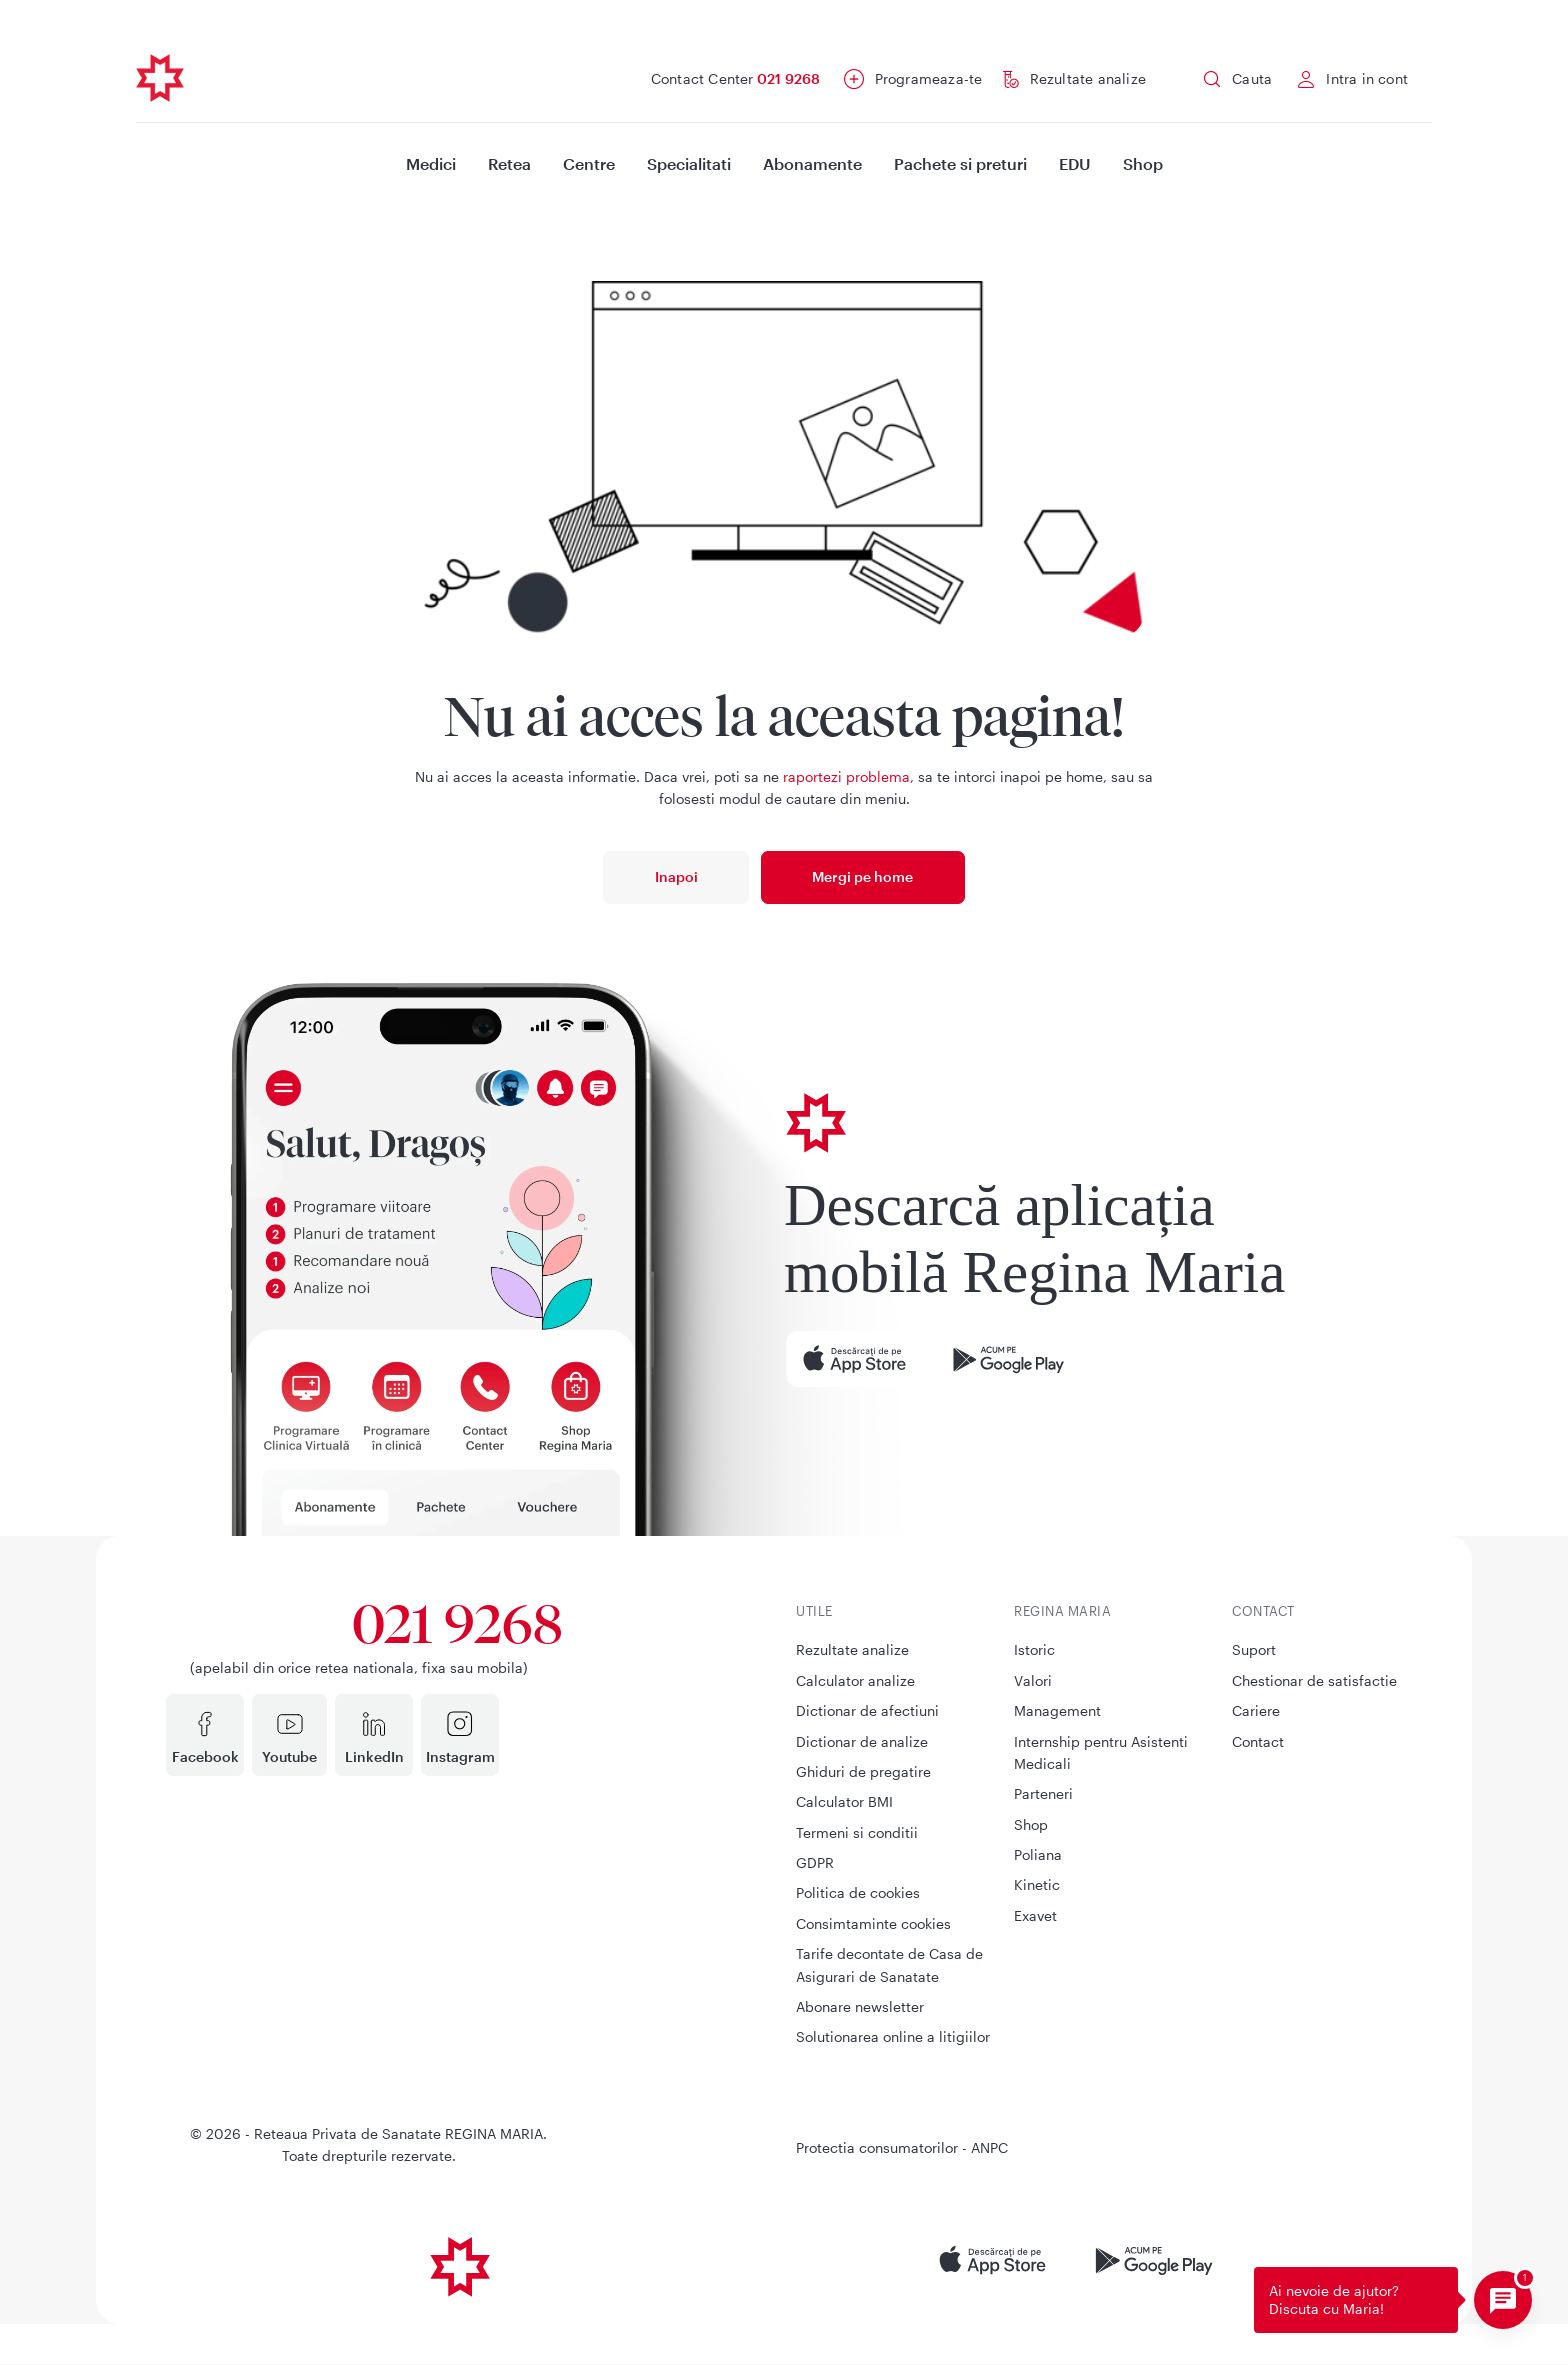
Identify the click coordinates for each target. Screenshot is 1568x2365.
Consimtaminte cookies (873, 1923)
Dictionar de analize (862, 1741)
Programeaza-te (929, 78)
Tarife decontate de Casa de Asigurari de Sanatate (889, 1964)
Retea (509, 163)
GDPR (815, 1862)
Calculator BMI (844, 1801)
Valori (1033, 1680)
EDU (1075, 163)
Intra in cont (1367, 78)
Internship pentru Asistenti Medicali (1101, 1752)
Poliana (1038, 1854)
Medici (431, 163)
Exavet (1035, 1915)
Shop (1143, 163)
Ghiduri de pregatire (863, 1771)
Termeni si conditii (857, 1832)
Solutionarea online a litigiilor (893, 2036)
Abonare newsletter (860, 2006)
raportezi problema (846, 776)
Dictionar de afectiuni (867, 1710)
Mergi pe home (862, 876)
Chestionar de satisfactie (1314, 1680)
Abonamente (812, 163)
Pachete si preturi (960, 163)
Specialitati (689, 163)
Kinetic (1037, 1884)
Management (1057, 1710)
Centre (589, 163)
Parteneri (1043, 1793)
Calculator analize (855, 1680)
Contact (1258, 1741)
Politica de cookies (858, 1892)
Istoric (1034, 1649)
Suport (1254, 1649)
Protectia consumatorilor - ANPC (902, 2147)
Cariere (1256, 1710)
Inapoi (676, 876)
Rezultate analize (1088, 78)
